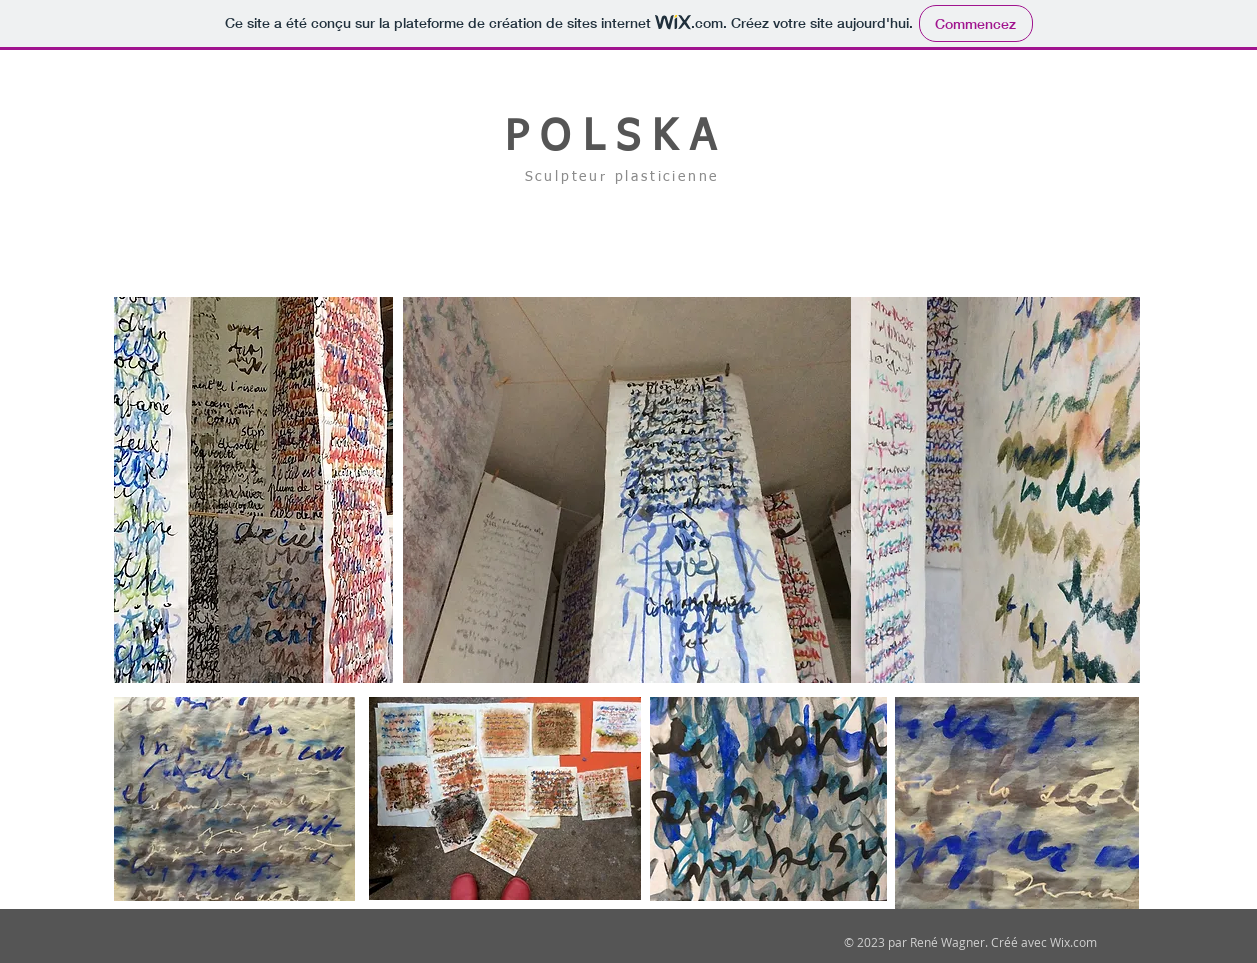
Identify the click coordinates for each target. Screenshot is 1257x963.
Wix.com (1073, 942)
